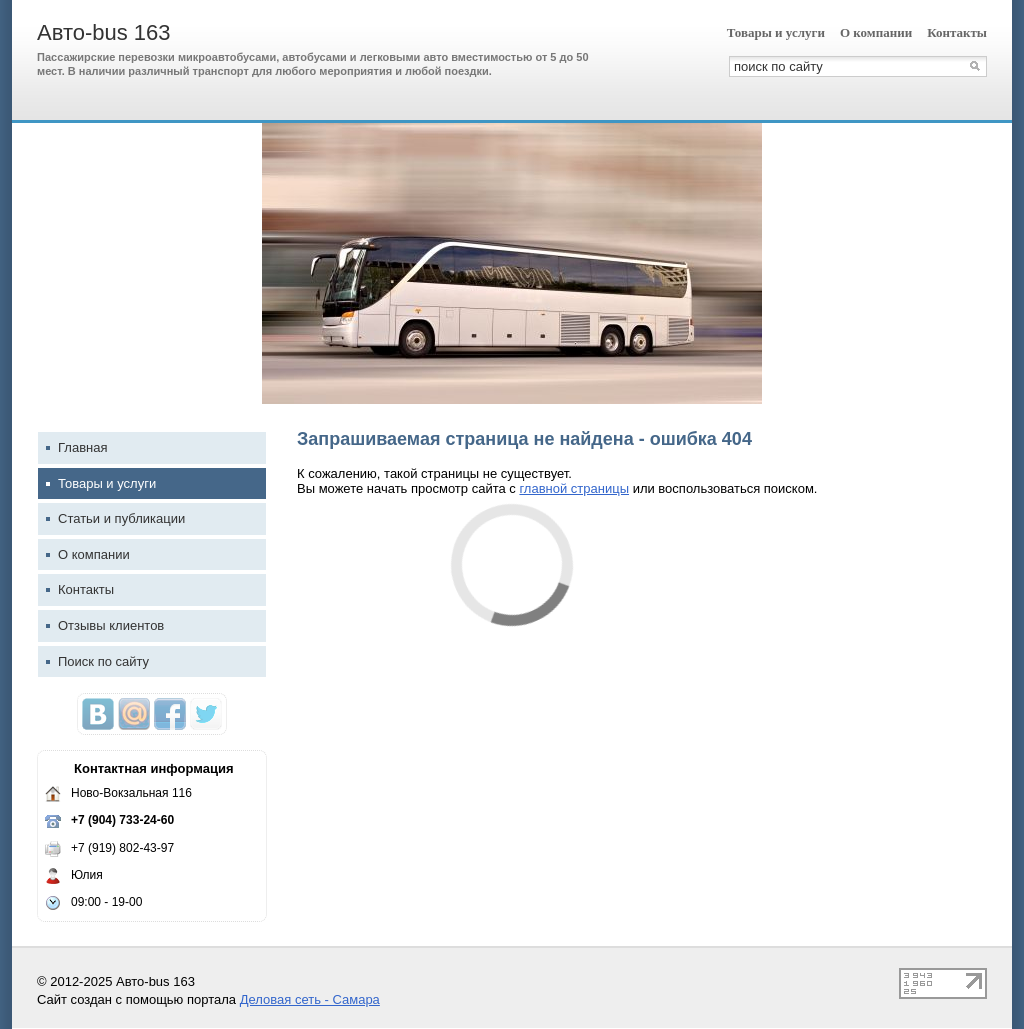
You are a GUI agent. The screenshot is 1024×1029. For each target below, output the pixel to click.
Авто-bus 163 (104, 32)
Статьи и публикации (115, 518)
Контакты (957, 32)
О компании (876, 32)
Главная (76, 447)
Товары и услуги (776, 32)
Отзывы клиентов (105, 625)
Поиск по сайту (97, 661)
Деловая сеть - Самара (310, 999)
